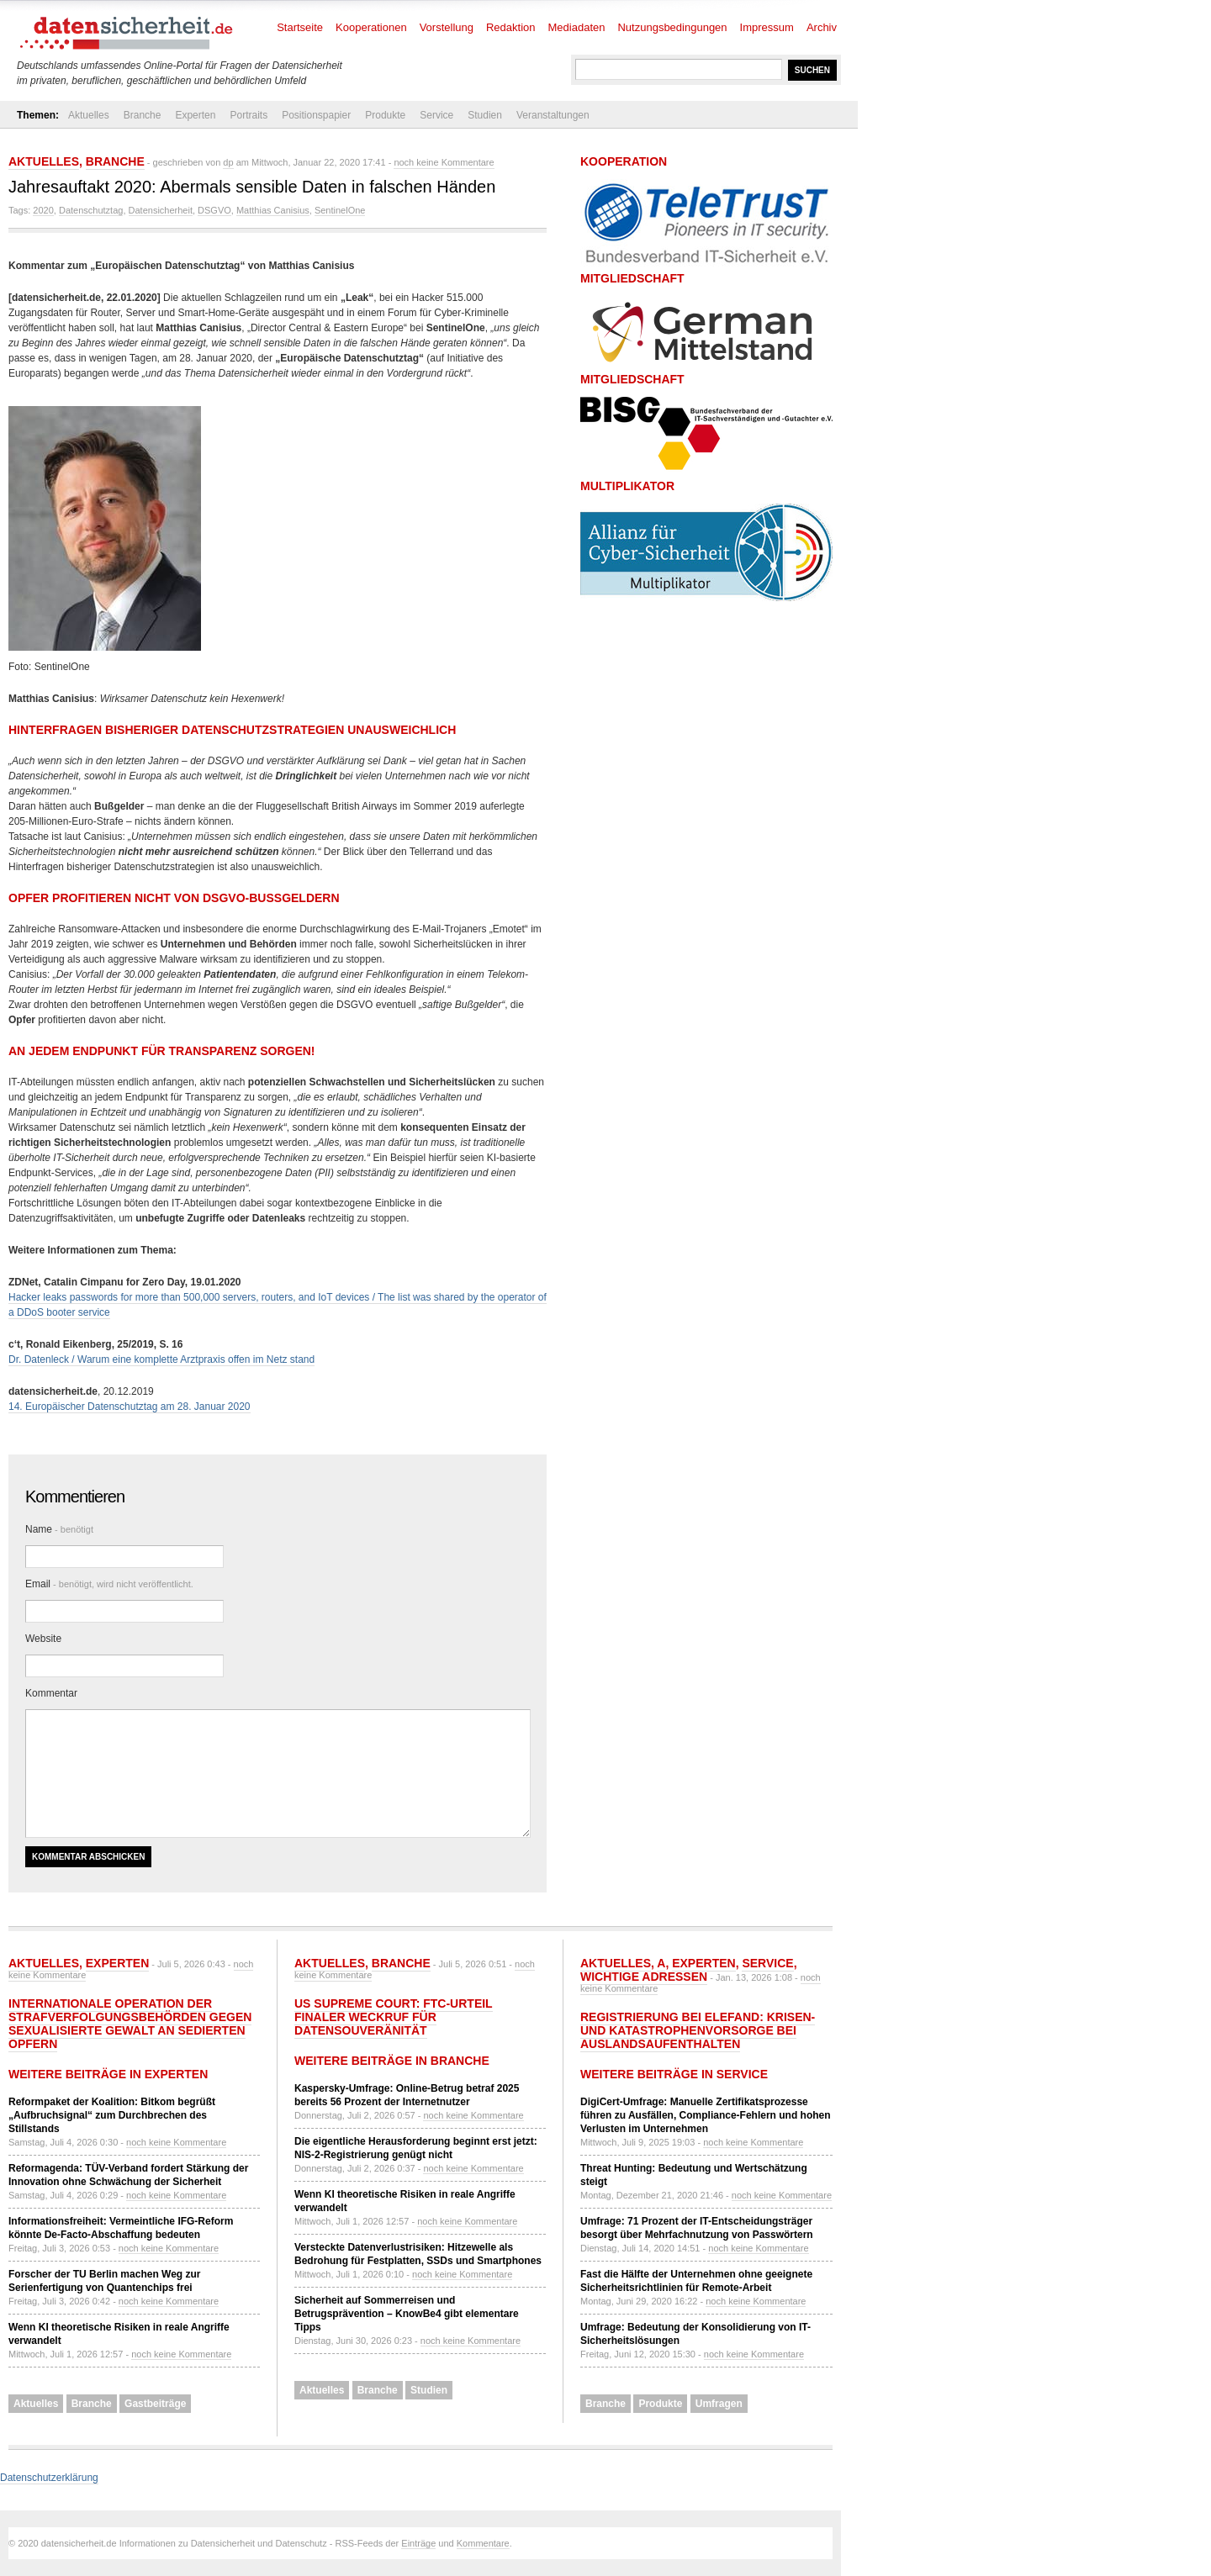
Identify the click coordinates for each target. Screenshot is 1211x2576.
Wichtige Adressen (643, 1976)
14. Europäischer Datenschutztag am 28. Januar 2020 (129, 1406)
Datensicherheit (161, 210)
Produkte (385, 115)
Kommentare (483, 2543)
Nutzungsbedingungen (672, 27)
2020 (43, 210)
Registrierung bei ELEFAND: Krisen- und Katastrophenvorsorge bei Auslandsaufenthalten (697, 2030)
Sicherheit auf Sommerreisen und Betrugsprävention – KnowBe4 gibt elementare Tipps (406, 2313)
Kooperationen (371, 27)
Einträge (418, 2543)
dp (228, 162)
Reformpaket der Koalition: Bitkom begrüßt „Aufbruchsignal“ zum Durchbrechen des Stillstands (111, 2115)
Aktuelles (88, 115)
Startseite (300, 27)
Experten (195, 115)
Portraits (248, 115)
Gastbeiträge (155, 2404)
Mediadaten (577, 27)
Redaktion (511, 27)
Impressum (767, 27)
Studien (485, 115)
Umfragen (719, 2404)
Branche (142, 115)
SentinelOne (340, 210)
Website (43, 1638)
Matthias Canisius (272, 210)
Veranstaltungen (553, 115)
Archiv (821, 27)
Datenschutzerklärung (49, 2478)
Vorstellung (446, 27)
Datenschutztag (91, 210)
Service (436, 115)
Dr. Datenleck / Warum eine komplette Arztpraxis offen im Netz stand (161, 1359)
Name (59, 1529)
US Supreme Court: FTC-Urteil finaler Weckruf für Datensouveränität (393, 2017)
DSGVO (214, 210)
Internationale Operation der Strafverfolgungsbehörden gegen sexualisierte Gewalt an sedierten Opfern (129, 2024)
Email (109, 1584)
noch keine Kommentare (444, 162)
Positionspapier (316, 115)
